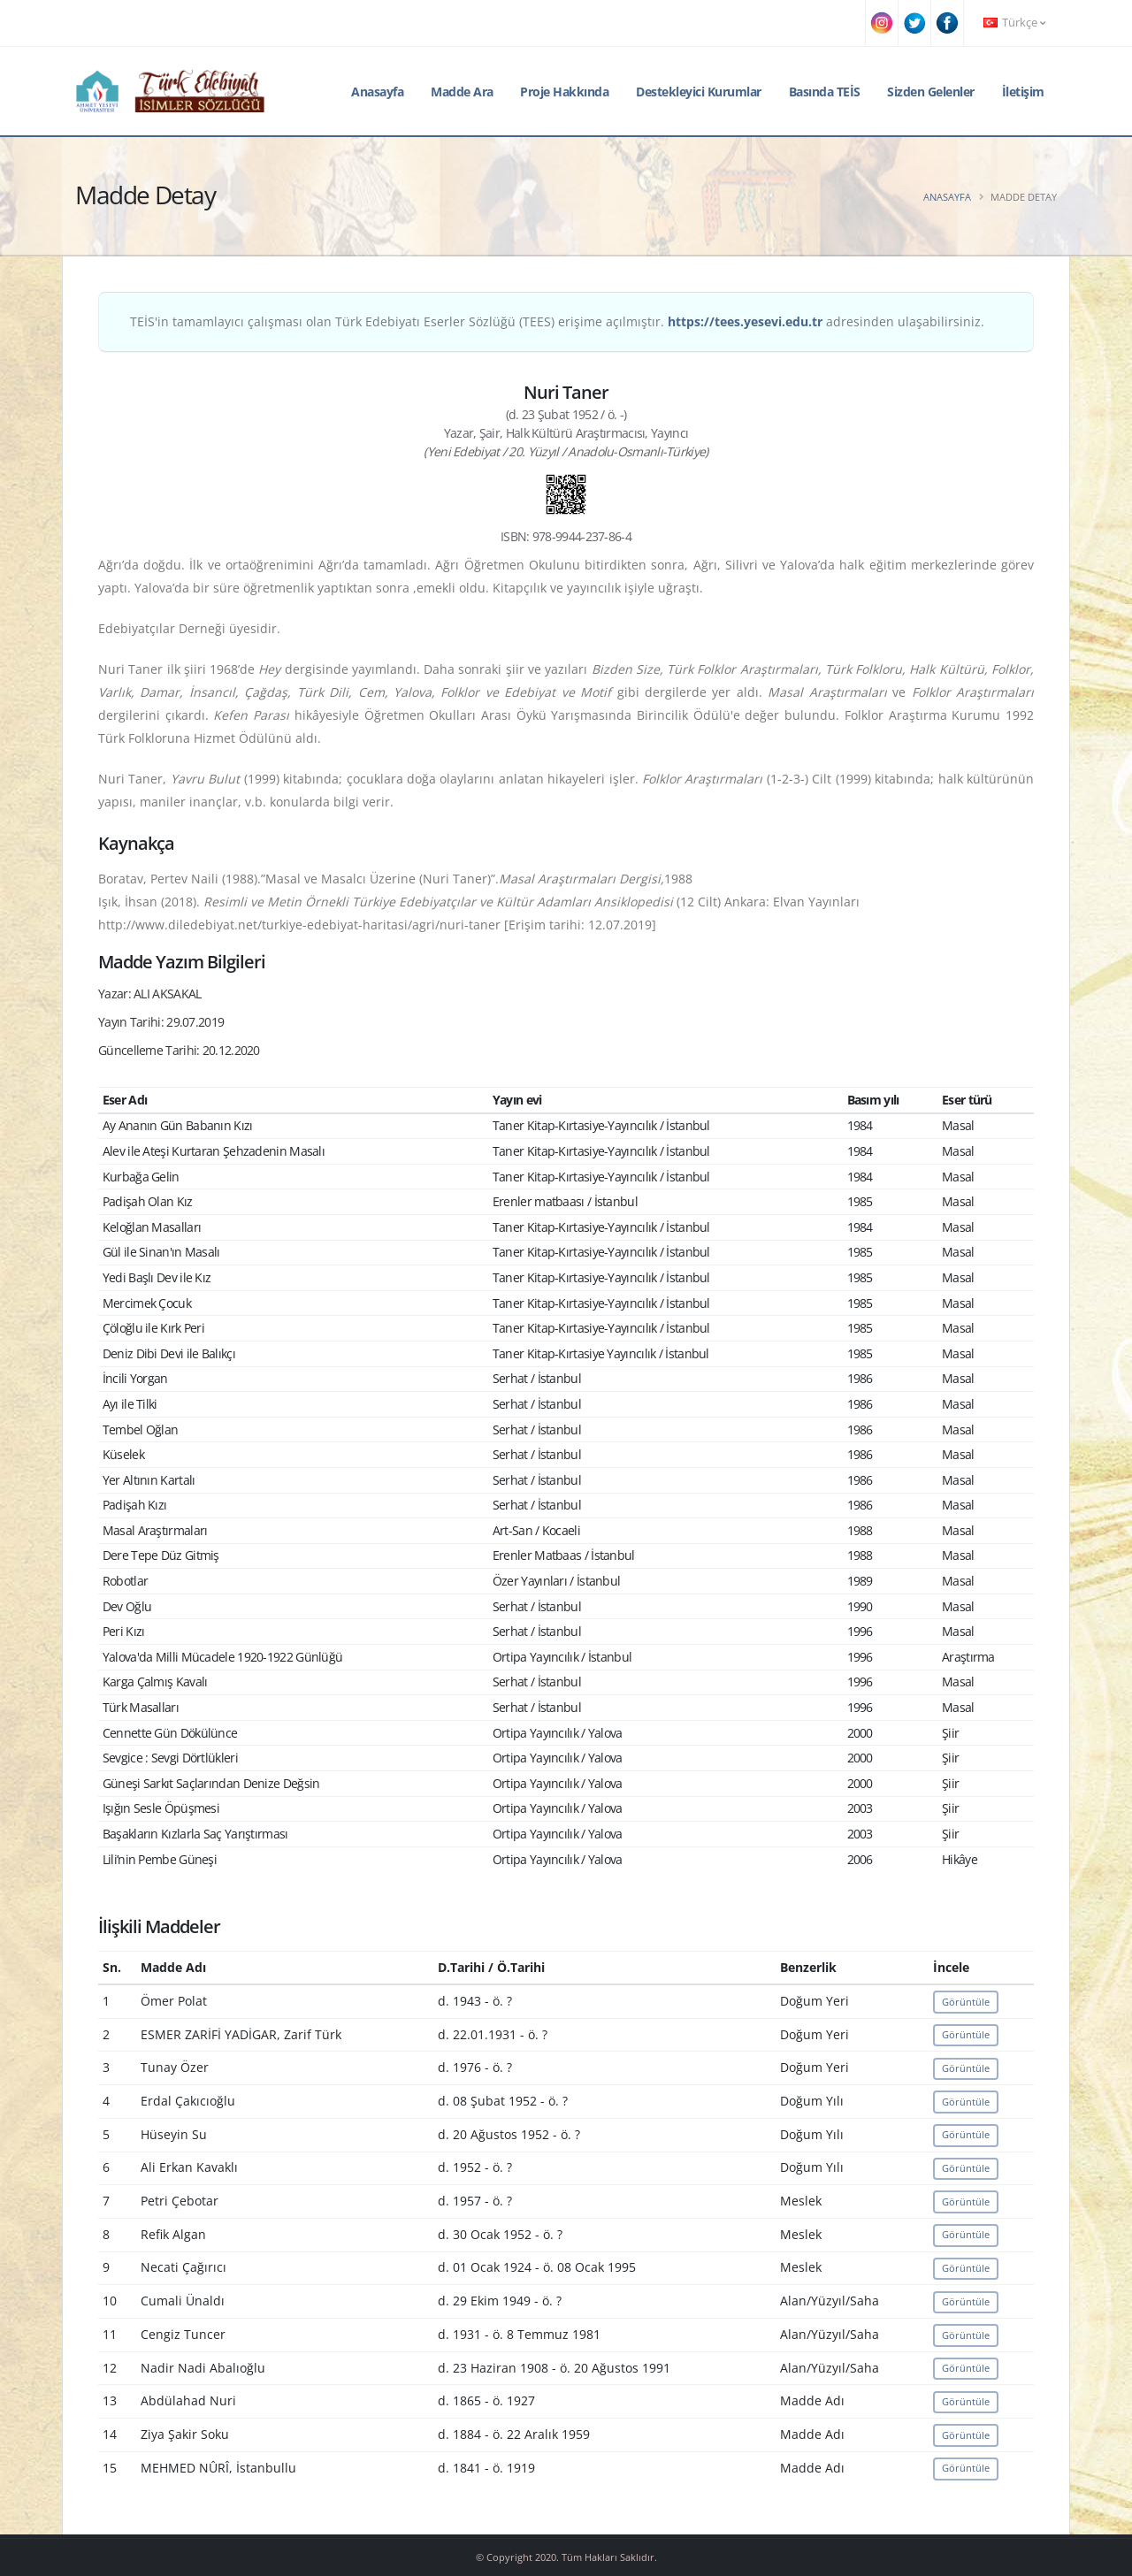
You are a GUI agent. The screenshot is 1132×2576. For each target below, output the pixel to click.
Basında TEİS (824, 91)
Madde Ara (462, 91)
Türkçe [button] (1014, 22)
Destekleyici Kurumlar (698, 91)
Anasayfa (377, 91)
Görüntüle (966, 2001)
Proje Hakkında (564, 91)
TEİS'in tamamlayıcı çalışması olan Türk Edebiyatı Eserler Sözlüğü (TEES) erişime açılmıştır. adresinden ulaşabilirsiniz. (557, 321)
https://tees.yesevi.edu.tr (745, 321)
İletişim (1023, 91)
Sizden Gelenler (931, 91)
